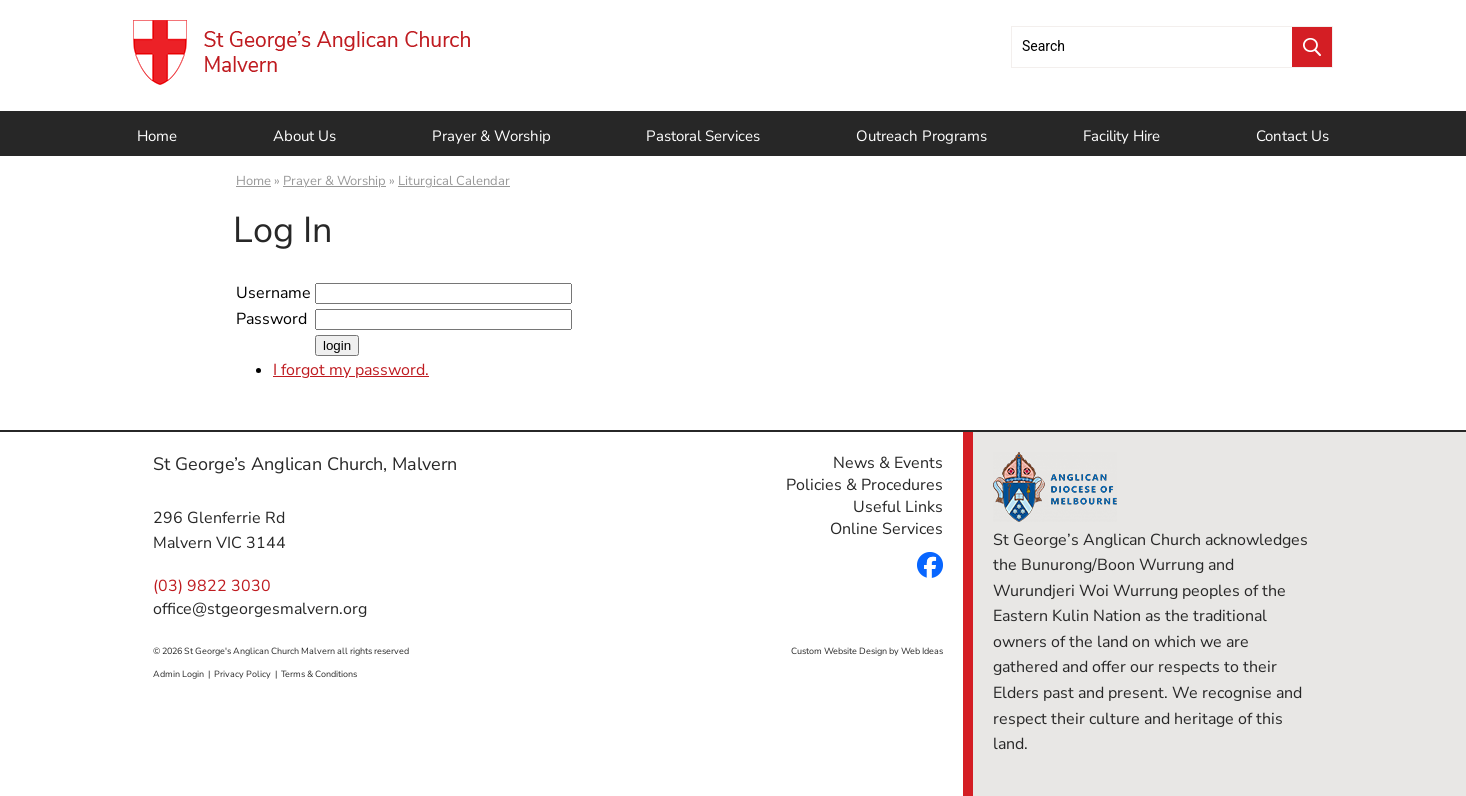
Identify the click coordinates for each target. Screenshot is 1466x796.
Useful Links (898, 507)
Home (157, 136)
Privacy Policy (242, 674)
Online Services (886, 529)
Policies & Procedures (864, 485)
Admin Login (178, 674)
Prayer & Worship (491, 136)
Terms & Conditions (319, 674)
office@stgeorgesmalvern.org (260, 609)
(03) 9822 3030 (212, 586)
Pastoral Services (703, 136)
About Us (304, 136)
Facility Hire (1121, 136)
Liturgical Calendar (454, 181)
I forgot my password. (351, 370)
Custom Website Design (839, 651)
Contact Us (1292, 136)
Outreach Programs (921, 136)
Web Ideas (922, 651)
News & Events (888, 463)
